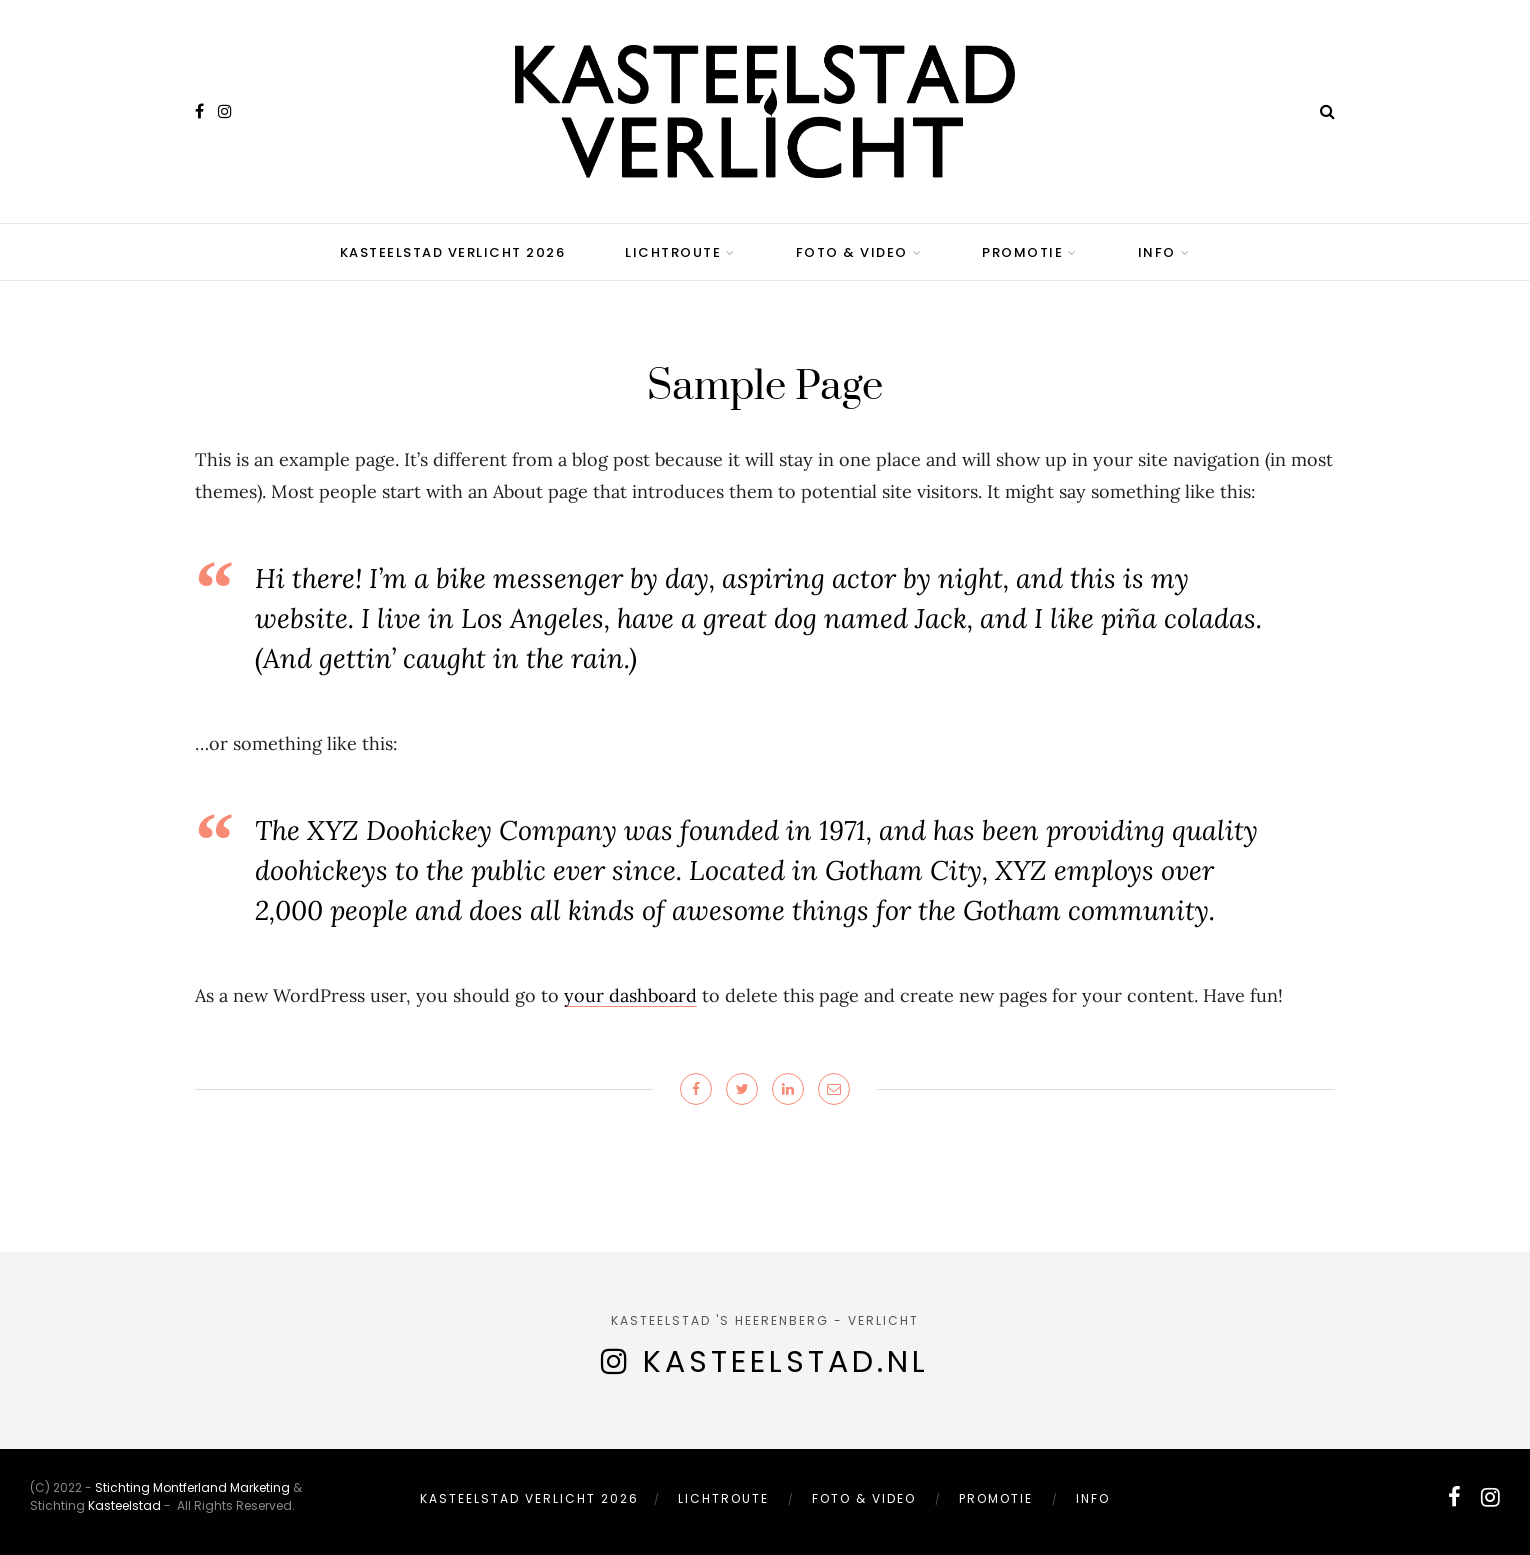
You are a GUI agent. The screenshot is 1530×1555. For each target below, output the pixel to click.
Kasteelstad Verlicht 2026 (453, 252)
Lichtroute (673, 252)
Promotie (1022, 252)
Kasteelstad (124, 1505)
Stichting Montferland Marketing (192, 1487)
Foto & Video (852, 252)
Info (1157, 252)
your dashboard (630, 995)
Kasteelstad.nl (786, 1362)
